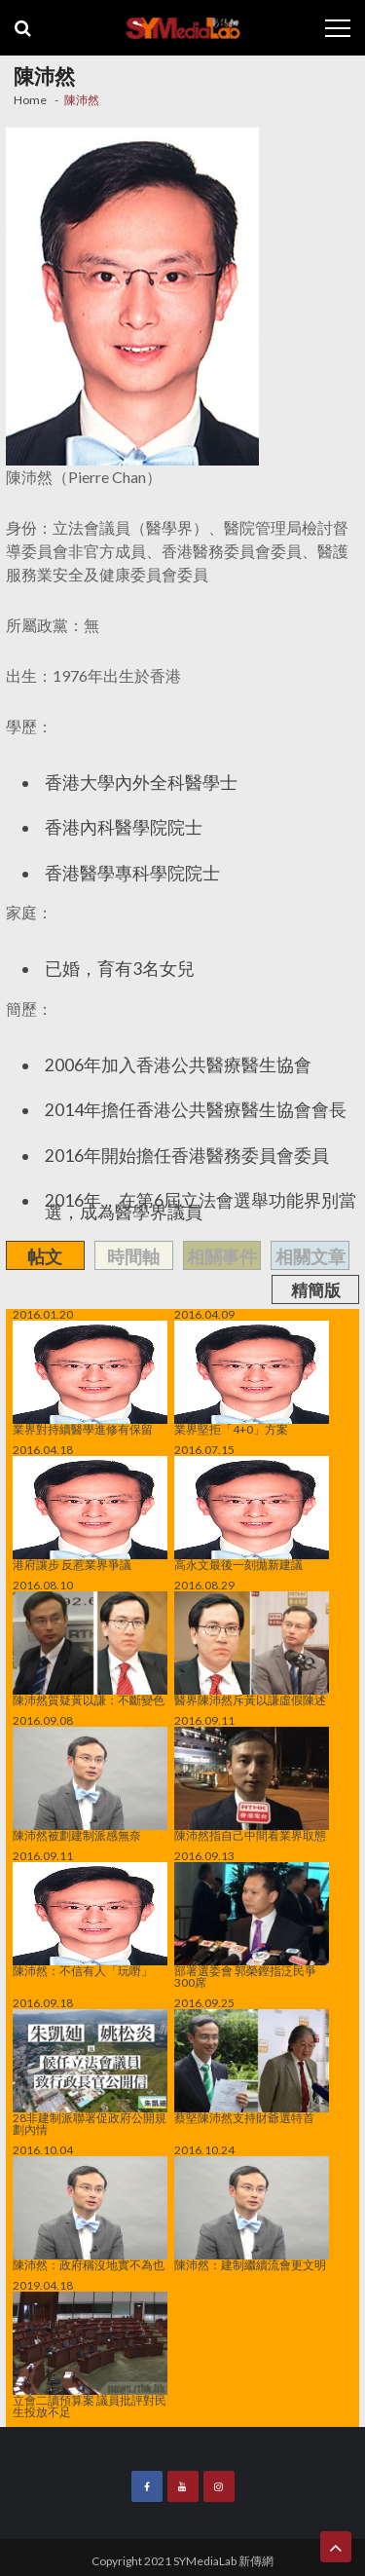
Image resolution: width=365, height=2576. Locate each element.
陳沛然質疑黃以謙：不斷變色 (90, 1648)
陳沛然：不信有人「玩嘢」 (90, 1919)
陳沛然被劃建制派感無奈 (90, 1784)
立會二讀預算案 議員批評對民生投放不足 (90, 2355)
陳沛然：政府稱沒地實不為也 (90, 2213)
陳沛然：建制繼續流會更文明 (251, 2213)
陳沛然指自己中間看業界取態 (251, 1784)
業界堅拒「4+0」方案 (251, 1378)
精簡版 (316, 1290)
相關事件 (222, 1256)
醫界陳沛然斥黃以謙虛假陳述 (251, 1648)
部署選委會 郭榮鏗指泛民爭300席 (251, 1925)
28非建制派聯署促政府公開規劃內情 (90, 2072)
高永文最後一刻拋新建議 (251, 1513)
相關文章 (310, 1256)
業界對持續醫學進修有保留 (90, 1378)
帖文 (44, 1256)
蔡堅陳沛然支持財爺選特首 (251, 2066)
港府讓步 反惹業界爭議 (90, 1513)
